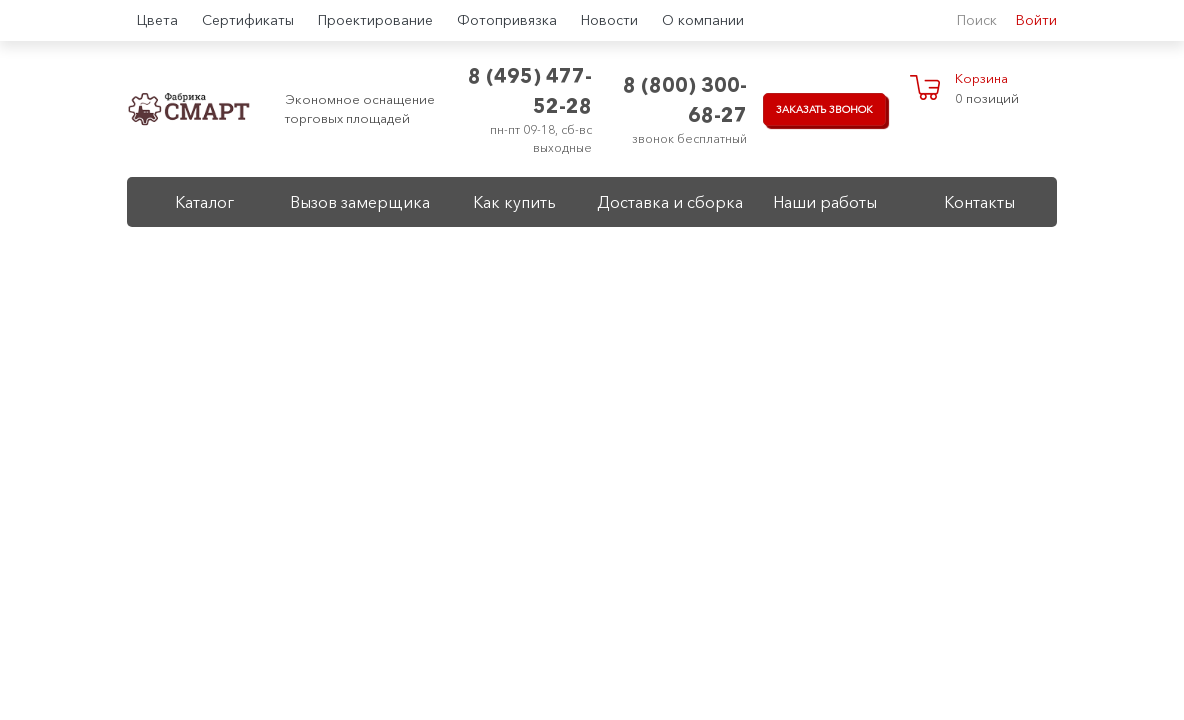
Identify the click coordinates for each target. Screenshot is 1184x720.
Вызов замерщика (360, 202)
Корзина (981, 78)
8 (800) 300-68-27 (685, 100)
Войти (1036, 20)
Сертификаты (248, 20)
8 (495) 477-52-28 (530, 91)
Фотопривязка (507, 20)
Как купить (514, 202)
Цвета (157, 20)
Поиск (977, 20)
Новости (609, 20)
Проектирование (375, 20)
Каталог (204, 202)
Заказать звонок (824, 109)
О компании (703, 20)
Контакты (979, 202)
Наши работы (825, 202)
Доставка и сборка (670, 202)
